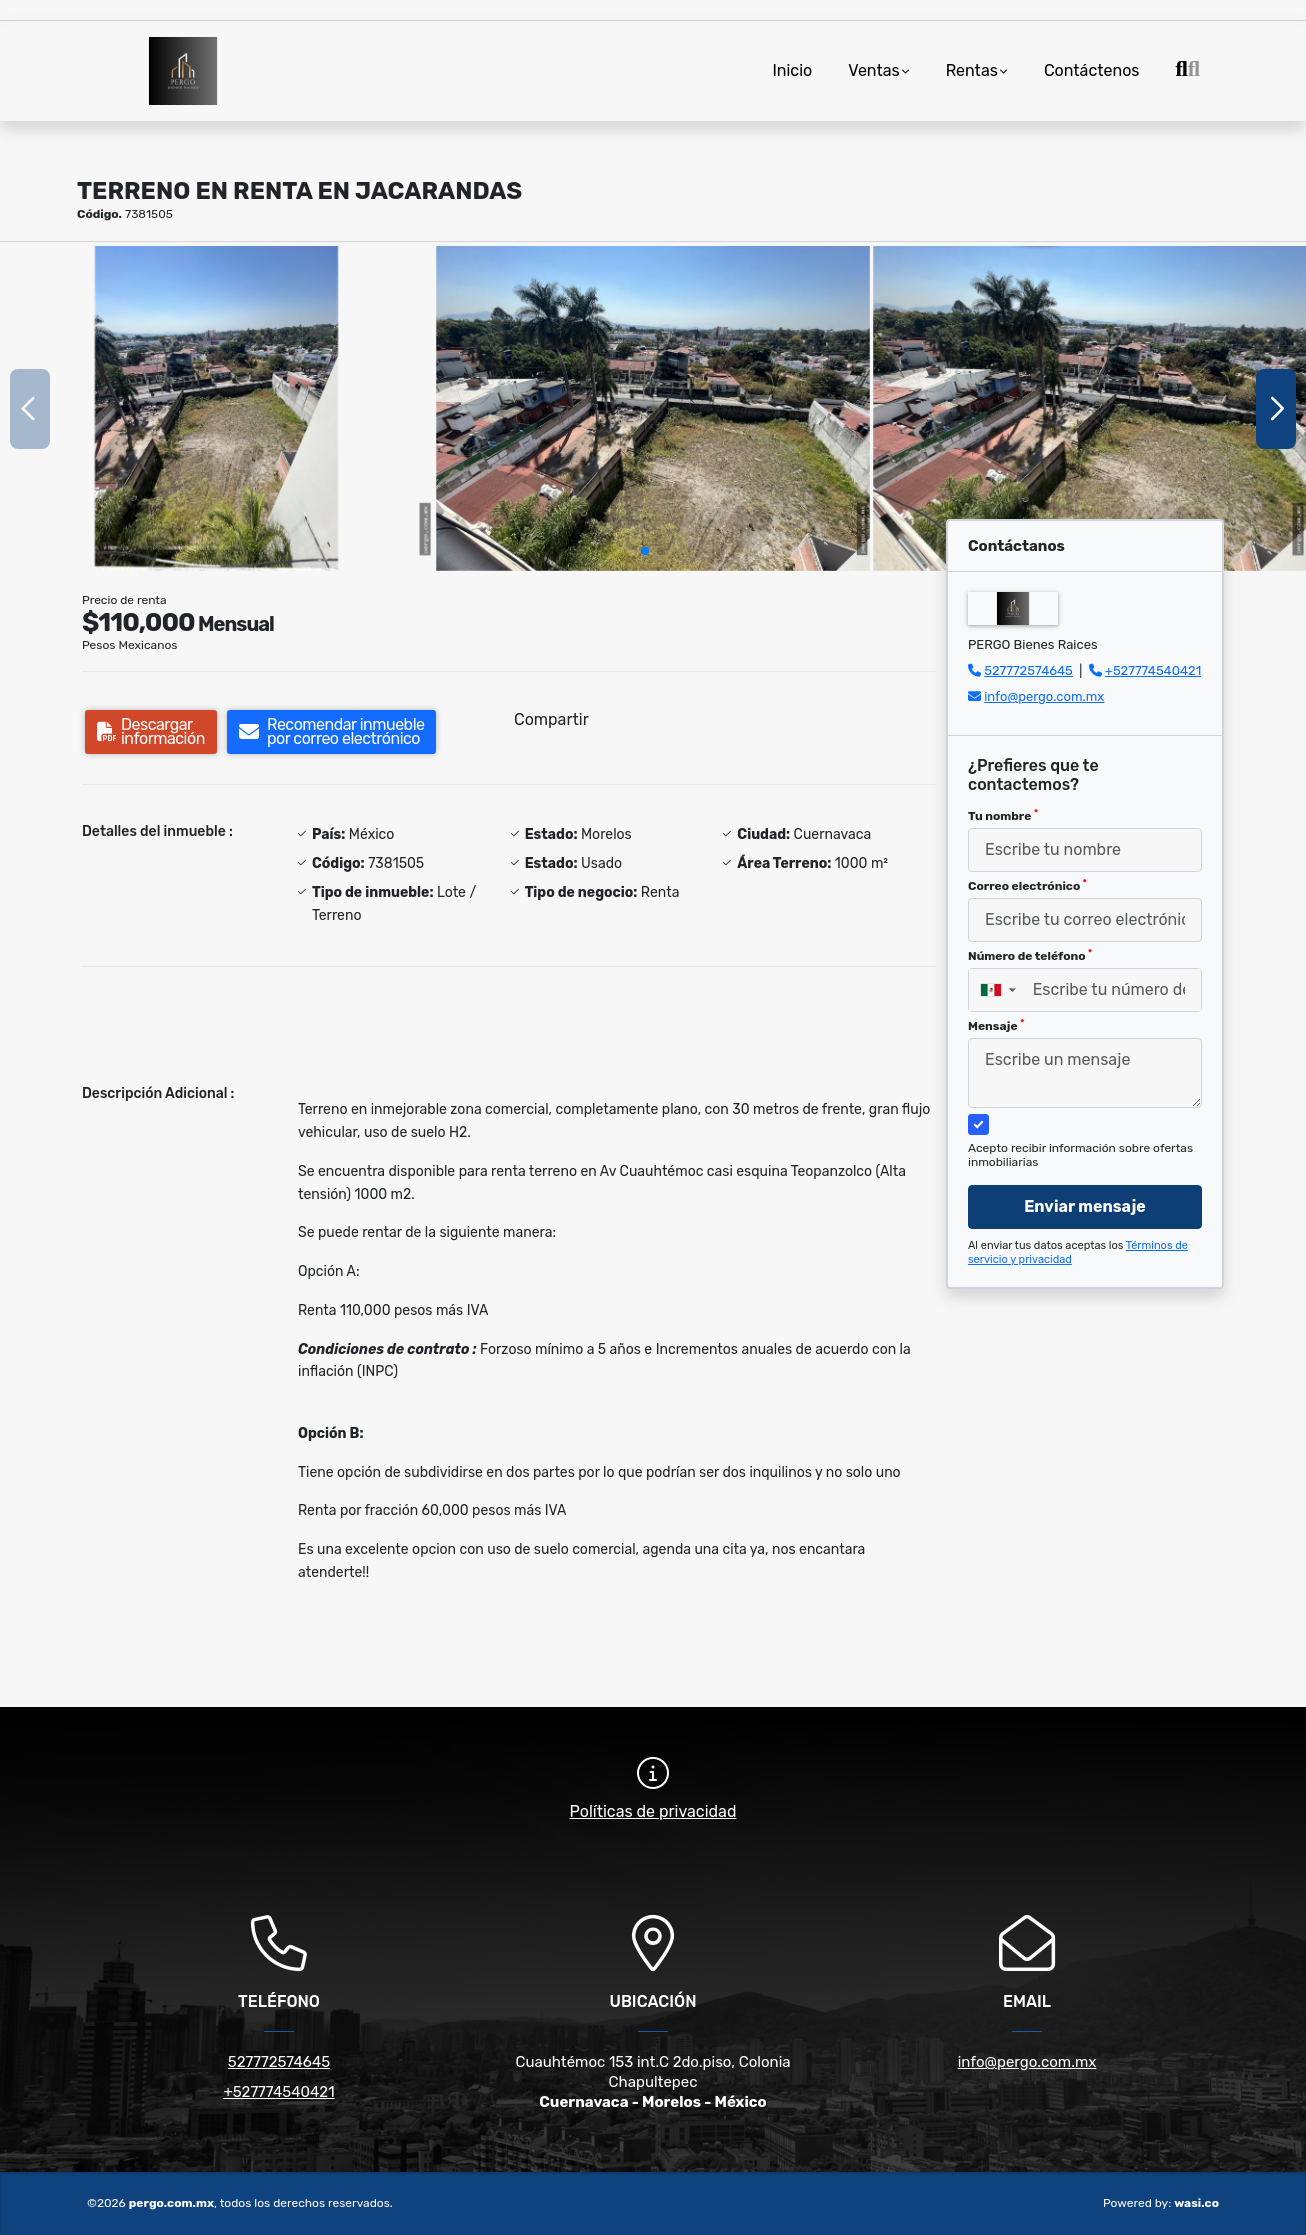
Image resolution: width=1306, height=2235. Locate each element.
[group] (216, 408)
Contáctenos (1092, 70)
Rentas (972, 70)
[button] (645, 551)
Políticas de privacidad (653, 1811)
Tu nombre (1003, 816)
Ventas (873, 70)
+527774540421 (1153, 670)
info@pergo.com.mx (1044, 696)
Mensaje (996, 1026)
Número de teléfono (1030, 956)
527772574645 (1028, 670)
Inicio (792, 70)
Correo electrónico (1027, 886)
